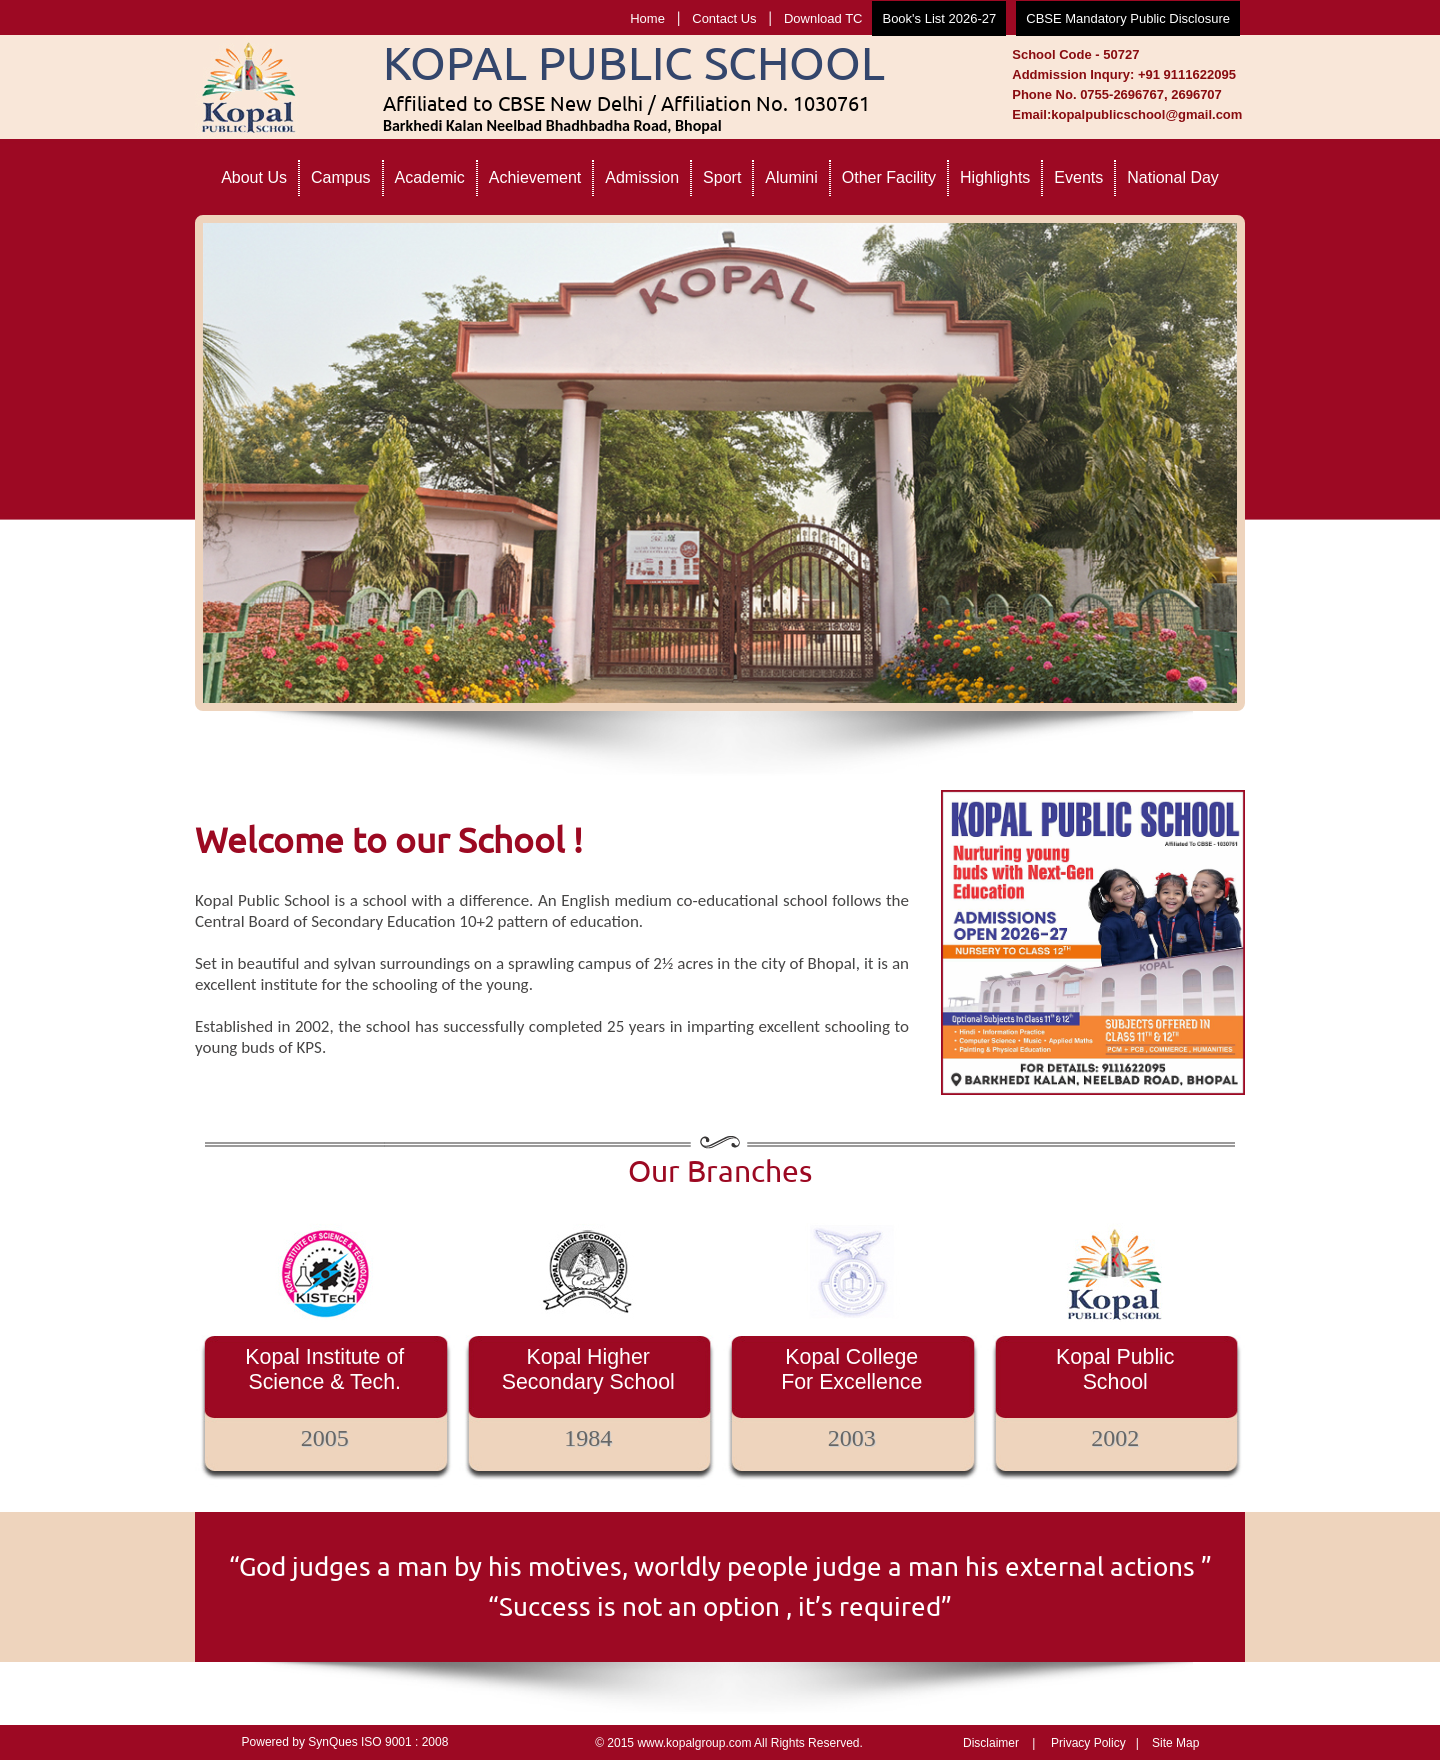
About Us (254, 177)
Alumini (791, 177)
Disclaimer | (999, 1743)
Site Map (1175, 1743)
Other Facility (889, 177)
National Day (1173, 177)
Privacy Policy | (1095, 1743)
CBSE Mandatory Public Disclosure (1128, 18)
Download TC (823, 18)
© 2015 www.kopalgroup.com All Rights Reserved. (729, 1743)
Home (647, 18)
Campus (341, 177)
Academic (430, 177)
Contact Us (724, 18)
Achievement (535, 177)
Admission (642, 177)
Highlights (995, 177)
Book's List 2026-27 (939, 18)
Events (1078, 177)
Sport (722, 177)
